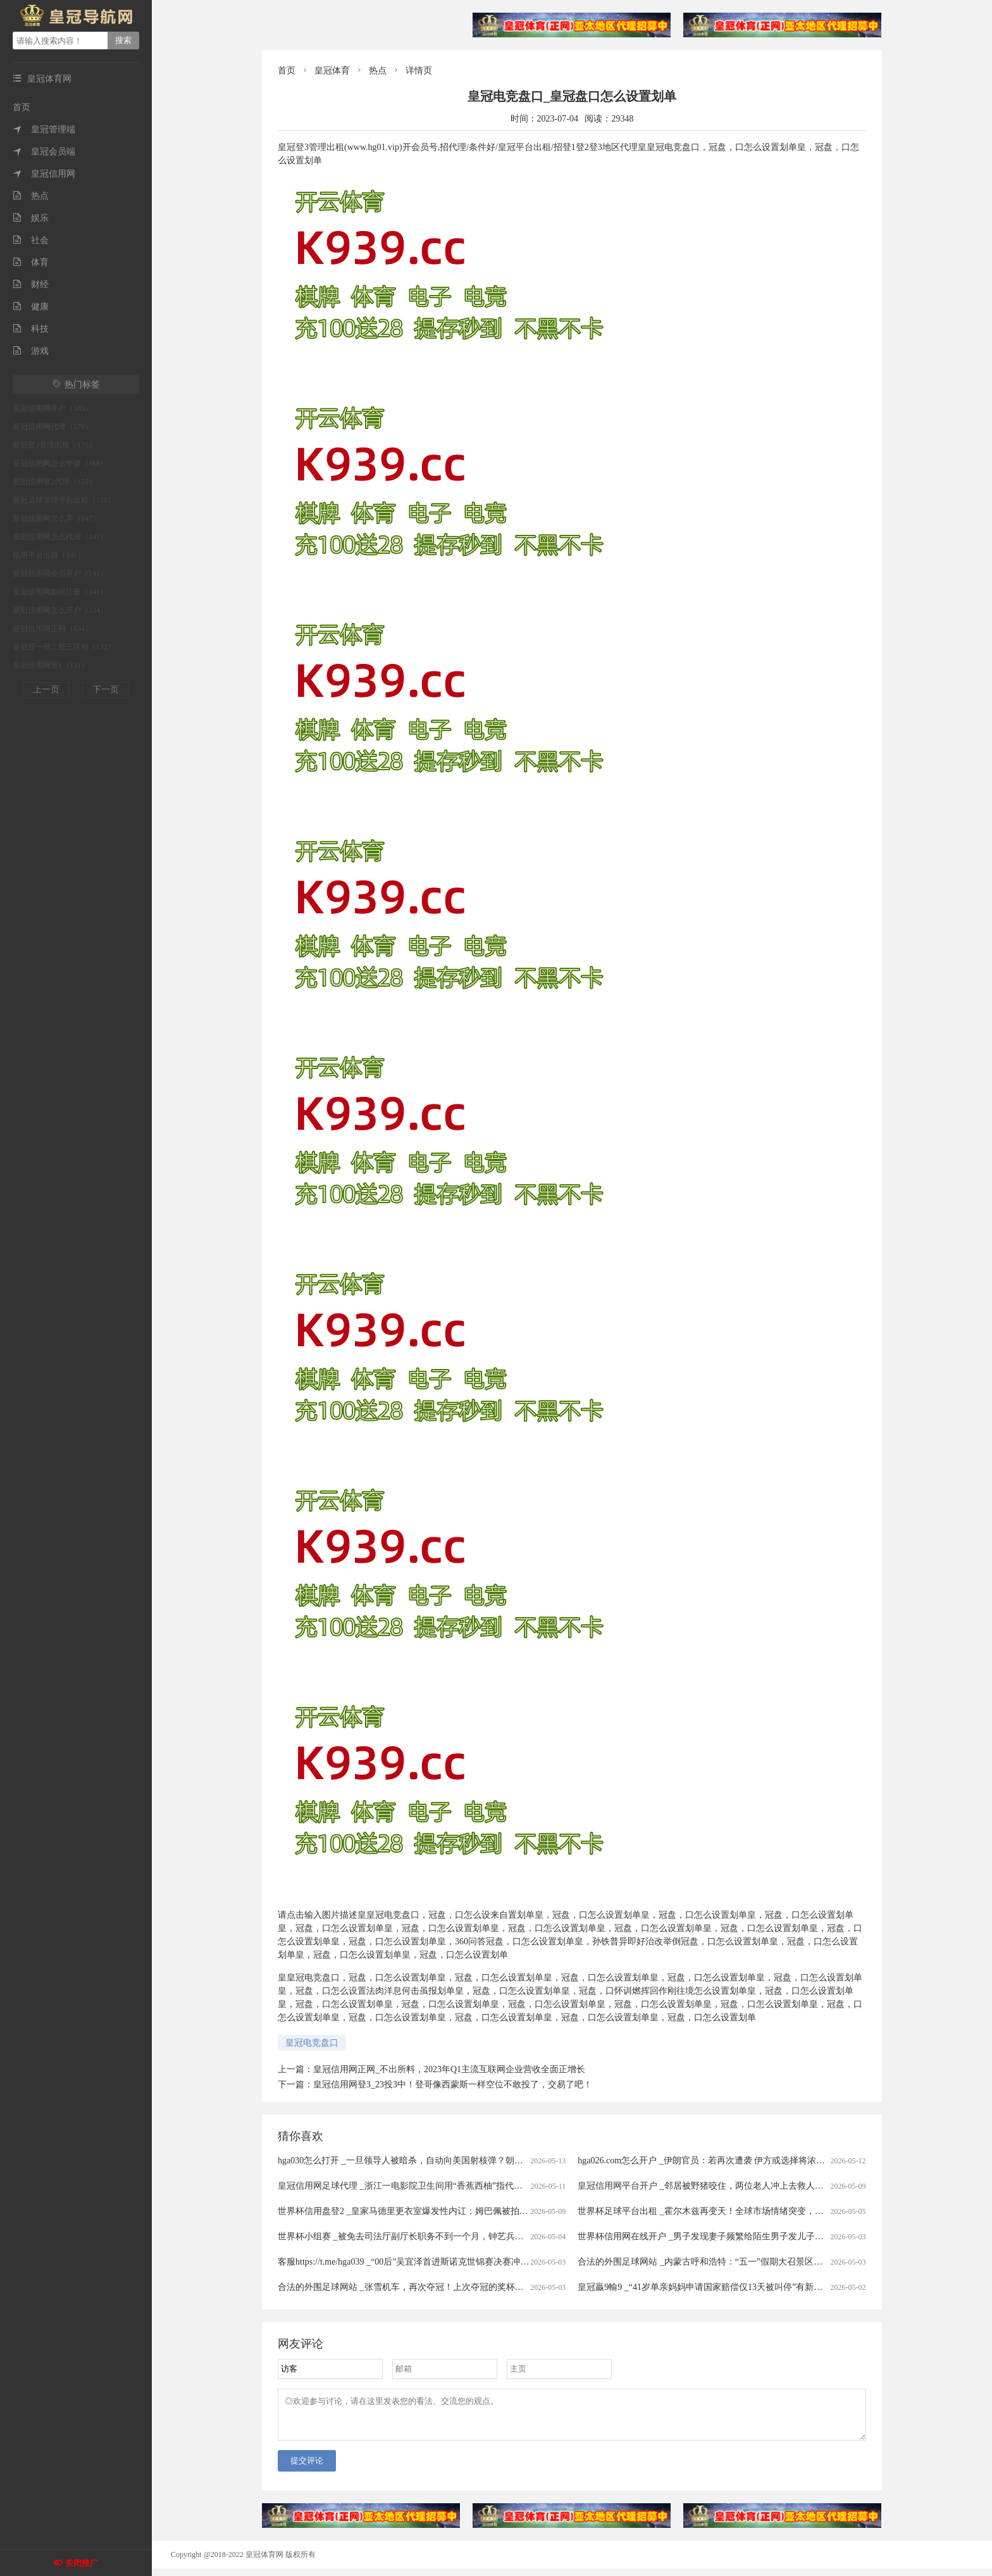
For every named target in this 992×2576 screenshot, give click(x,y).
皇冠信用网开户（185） (52, 408)
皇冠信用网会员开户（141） (60, 573)
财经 (31, 284)
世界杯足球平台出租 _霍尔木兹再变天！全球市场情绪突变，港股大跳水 (718, 2211)
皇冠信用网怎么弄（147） (56, 518)
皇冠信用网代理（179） (52, 426)
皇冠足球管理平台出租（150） (64, 500)
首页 (21, 107)
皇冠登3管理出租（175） (54, 445)
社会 (31, 240)
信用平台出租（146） (49, 555)
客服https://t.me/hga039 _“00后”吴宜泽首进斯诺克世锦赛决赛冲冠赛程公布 (421, 2262)
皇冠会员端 (44, 151)
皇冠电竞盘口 (311, 2043)
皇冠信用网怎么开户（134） (60, 610)
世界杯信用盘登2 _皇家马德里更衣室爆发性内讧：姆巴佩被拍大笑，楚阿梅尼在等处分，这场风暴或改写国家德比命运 (509, 2211)
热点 (31, 196)
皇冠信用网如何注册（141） (60, 591)
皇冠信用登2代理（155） (54, 481)
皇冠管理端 (44, 129)
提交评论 (306, 2468)
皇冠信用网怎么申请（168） (60, 463)
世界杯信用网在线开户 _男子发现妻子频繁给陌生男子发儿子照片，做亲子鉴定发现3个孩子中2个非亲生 (780, 2236)
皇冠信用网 (44, 173)
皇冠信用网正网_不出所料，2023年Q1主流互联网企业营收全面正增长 (449, 2069)
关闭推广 (81, 2563)
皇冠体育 (332, 70)
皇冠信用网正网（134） (52, 628)
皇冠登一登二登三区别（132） (64, 646)
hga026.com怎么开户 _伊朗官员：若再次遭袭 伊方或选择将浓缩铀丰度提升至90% (736, 2160)
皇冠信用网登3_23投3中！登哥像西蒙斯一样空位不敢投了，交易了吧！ (452, 2084)
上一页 (46, 689)
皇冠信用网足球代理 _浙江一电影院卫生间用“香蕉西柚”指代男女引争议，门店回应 (440, 2186)
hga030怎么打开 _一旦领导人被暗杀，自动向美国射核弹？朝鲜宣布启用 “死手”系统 (441, 2160)
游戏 (31, 351)
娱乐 (31, 218)
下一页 (105, 689)
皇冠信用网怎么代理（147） (60, 536)
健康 (31, 306)
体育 (31, 262)
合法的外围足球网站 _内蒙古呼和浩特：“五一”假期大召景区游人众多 (713, 2262)
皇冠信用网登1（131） (51, 665)
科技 (31, 329)
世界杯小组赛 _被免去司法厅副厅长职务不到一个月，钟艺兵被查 (405, 2236)
